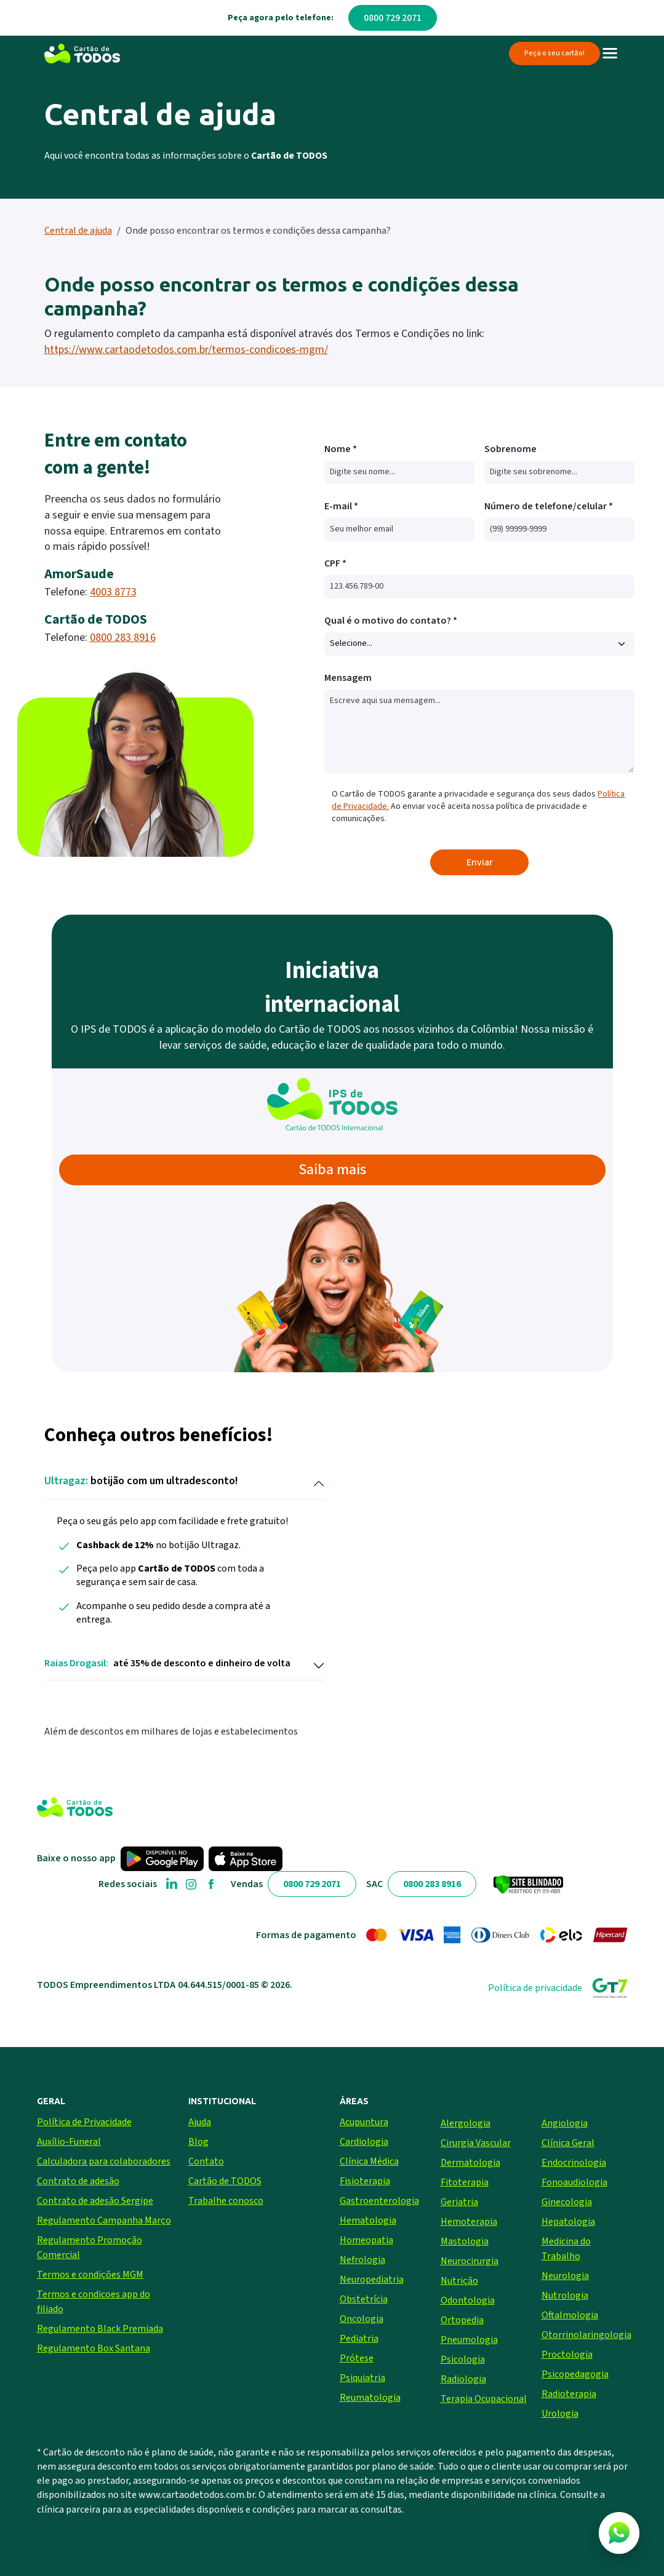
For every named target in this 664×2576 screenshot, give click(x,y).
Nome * (340, 449)
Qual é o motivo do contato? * (390, 620)
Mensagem (348, 678)
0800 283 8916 (123, 637)
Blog (198, 2142)
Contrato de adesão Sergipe (95, 2201)
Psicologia (463, 2359)
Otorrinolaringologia (585, 2335)
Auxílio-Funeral (69, 2142)
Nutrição (459, 2281)
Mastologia (465, 2241)
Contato (206, 2161)
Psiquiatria (362, 2378)
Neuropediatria (372, 2279)
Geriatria (459, 2202)
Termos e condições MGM (90, 2274)
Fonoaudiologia (574, 2182)
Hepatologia (568, 2221)
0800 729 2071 (393, 18)
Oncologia (361, 2319)
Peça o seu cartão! (554, 53)
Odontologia (468, 2300)
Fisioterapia (365, 2181)
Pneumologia (469, 2340)
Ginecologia (567, 2202)
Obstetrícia (364, 2299)
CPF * (335, 563)
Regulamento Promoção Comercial (89, 2247)
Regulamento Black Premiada (100, 2328)
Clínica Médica (369, 2161)
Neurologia (565, 2276)
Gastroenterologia (379, 2201)
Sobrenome (510, 449)
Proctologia (567, 2354)
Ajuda (199, 2122)
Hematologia (368, 2220)
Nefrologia (362, 2260)
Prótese (357, 2358)
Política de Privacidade (84, 2122)
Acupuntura (364, 2122)
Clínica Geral (568, 2143)
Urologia (560, 2413)
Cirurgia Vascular (476, 2143)
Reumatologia (370, 2397)
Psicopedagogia (575, 2374)
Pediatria (359, 2338)
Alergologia (465, 2123)
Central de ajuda (78, 230)
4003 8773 (113, 592)
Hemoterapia (469, 2221)
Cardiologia (364, 2142)
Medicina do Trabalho (566, 2249)
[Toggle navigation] (610, 53)
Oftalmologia (570, 2315)
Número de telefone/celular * (548, 506)
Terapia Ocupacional (484, 2399)
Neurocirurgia (469, 2261)
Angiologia (565, 2123)
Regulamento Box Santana (93, 2348)
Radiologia (463, 2379)
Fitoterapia (465, 2182)
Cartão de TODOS (225, 2181)
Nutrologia (565, 2295)
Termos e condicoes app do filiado (93, 2302)
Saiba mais (332, 1169)
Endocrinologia (574, 2162)
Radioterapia (569, 2394)
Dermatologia (470, 2162)
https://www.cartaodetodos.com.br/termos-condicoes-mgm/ (186, 349)
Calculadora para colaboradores (103, 2161)
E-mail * (341, 506)
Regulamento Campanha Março (104, 2220)
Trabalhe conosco (225, 2201)
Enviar (479, 862)
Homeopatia (366, 2240)
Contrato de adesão (78, 2181)
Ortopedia (462, 2320)
